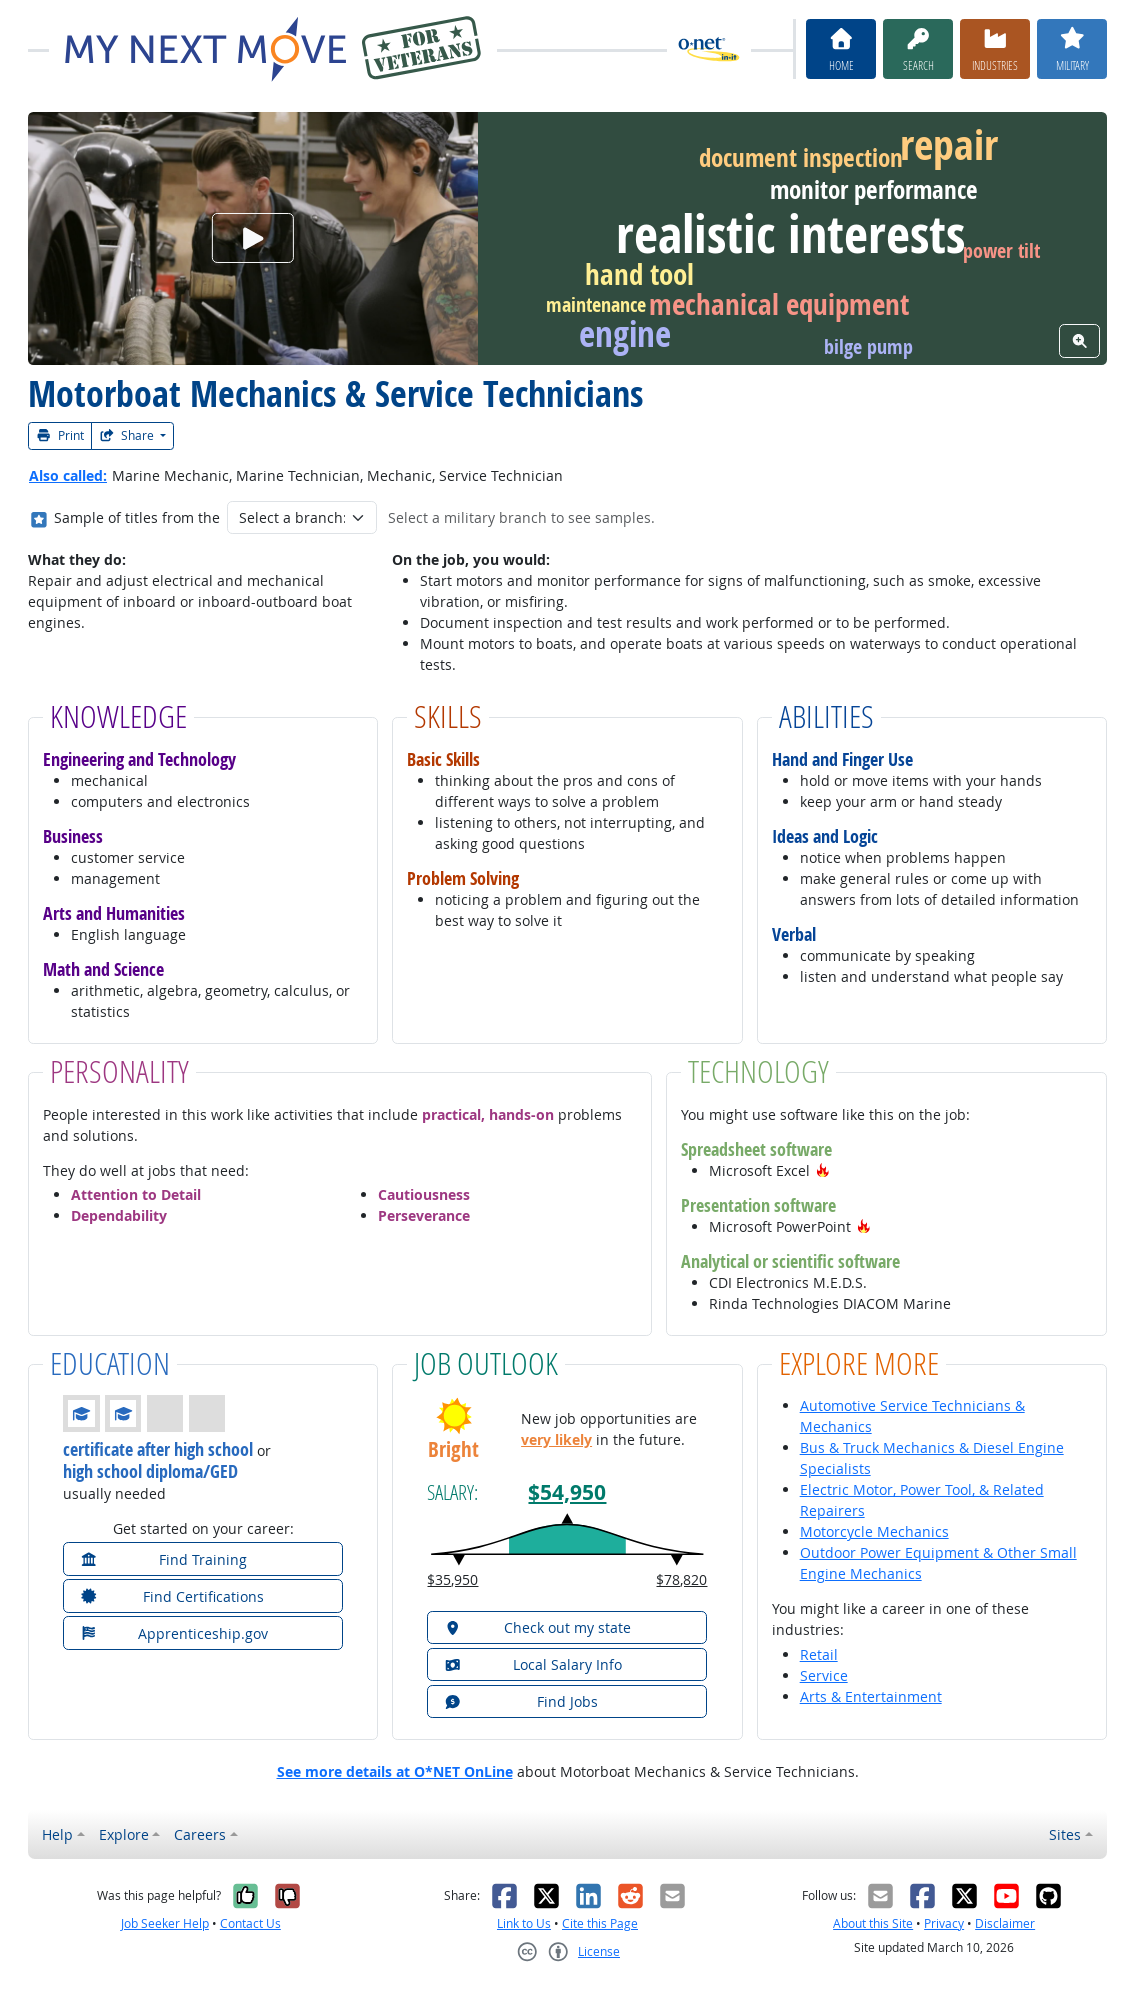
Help (57, 1834)
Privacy (944, 1923)
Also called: (68, 475)
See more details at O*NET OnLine (395, 1771)
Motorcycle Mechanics (874, 1531)
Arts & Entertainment (871, 1696)
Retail (819, 1654)
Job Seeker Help (165, 1923)
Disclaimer (1005, 1923)
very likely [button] (556, 1439)
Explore (124, 1834)
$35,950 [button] (452, 1579)
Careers (200, 1834)
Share (128, 435)
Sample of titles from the (137, 517)
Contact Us (250, 1923)
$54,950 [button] (567, 1492)
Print (60, 435)
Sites (1065, 1834)
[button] (823, 1170)
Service (824, 1675)
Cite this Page (600, 1923)
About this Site (873, 1923)
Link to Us (524, 1923)
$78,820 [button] (681, 1579)
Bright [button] (453, 1450)
